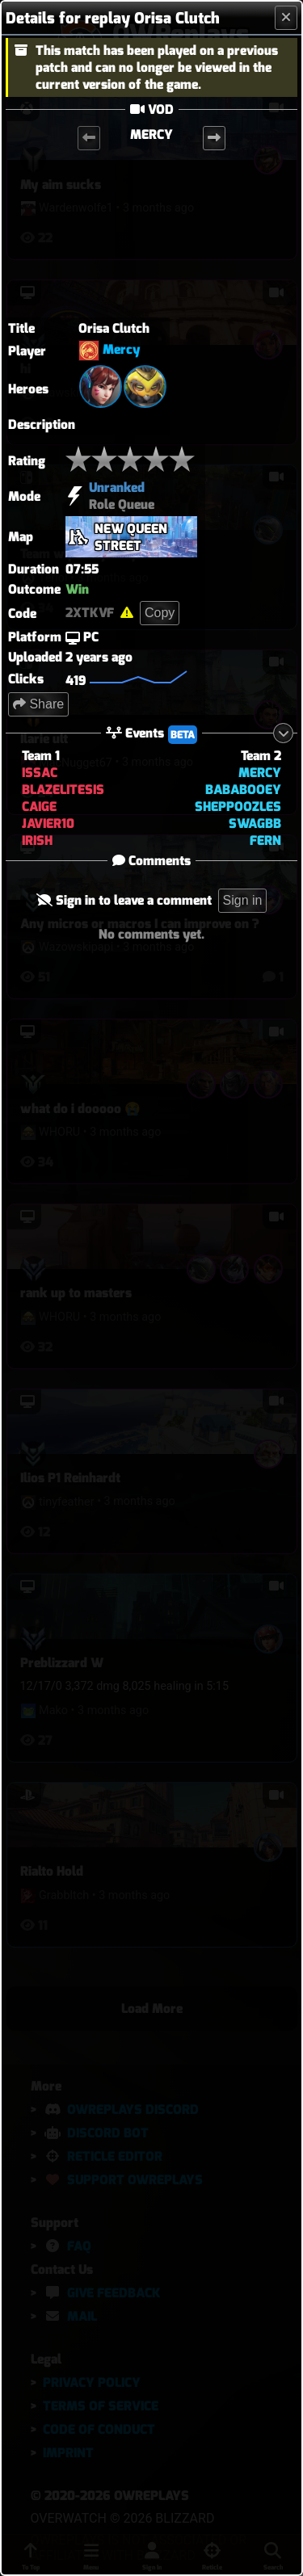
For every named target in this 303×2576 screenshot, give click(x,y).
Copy (160, 613)
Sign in (243, 900)
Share (38, 704)
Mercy (122, 350)
